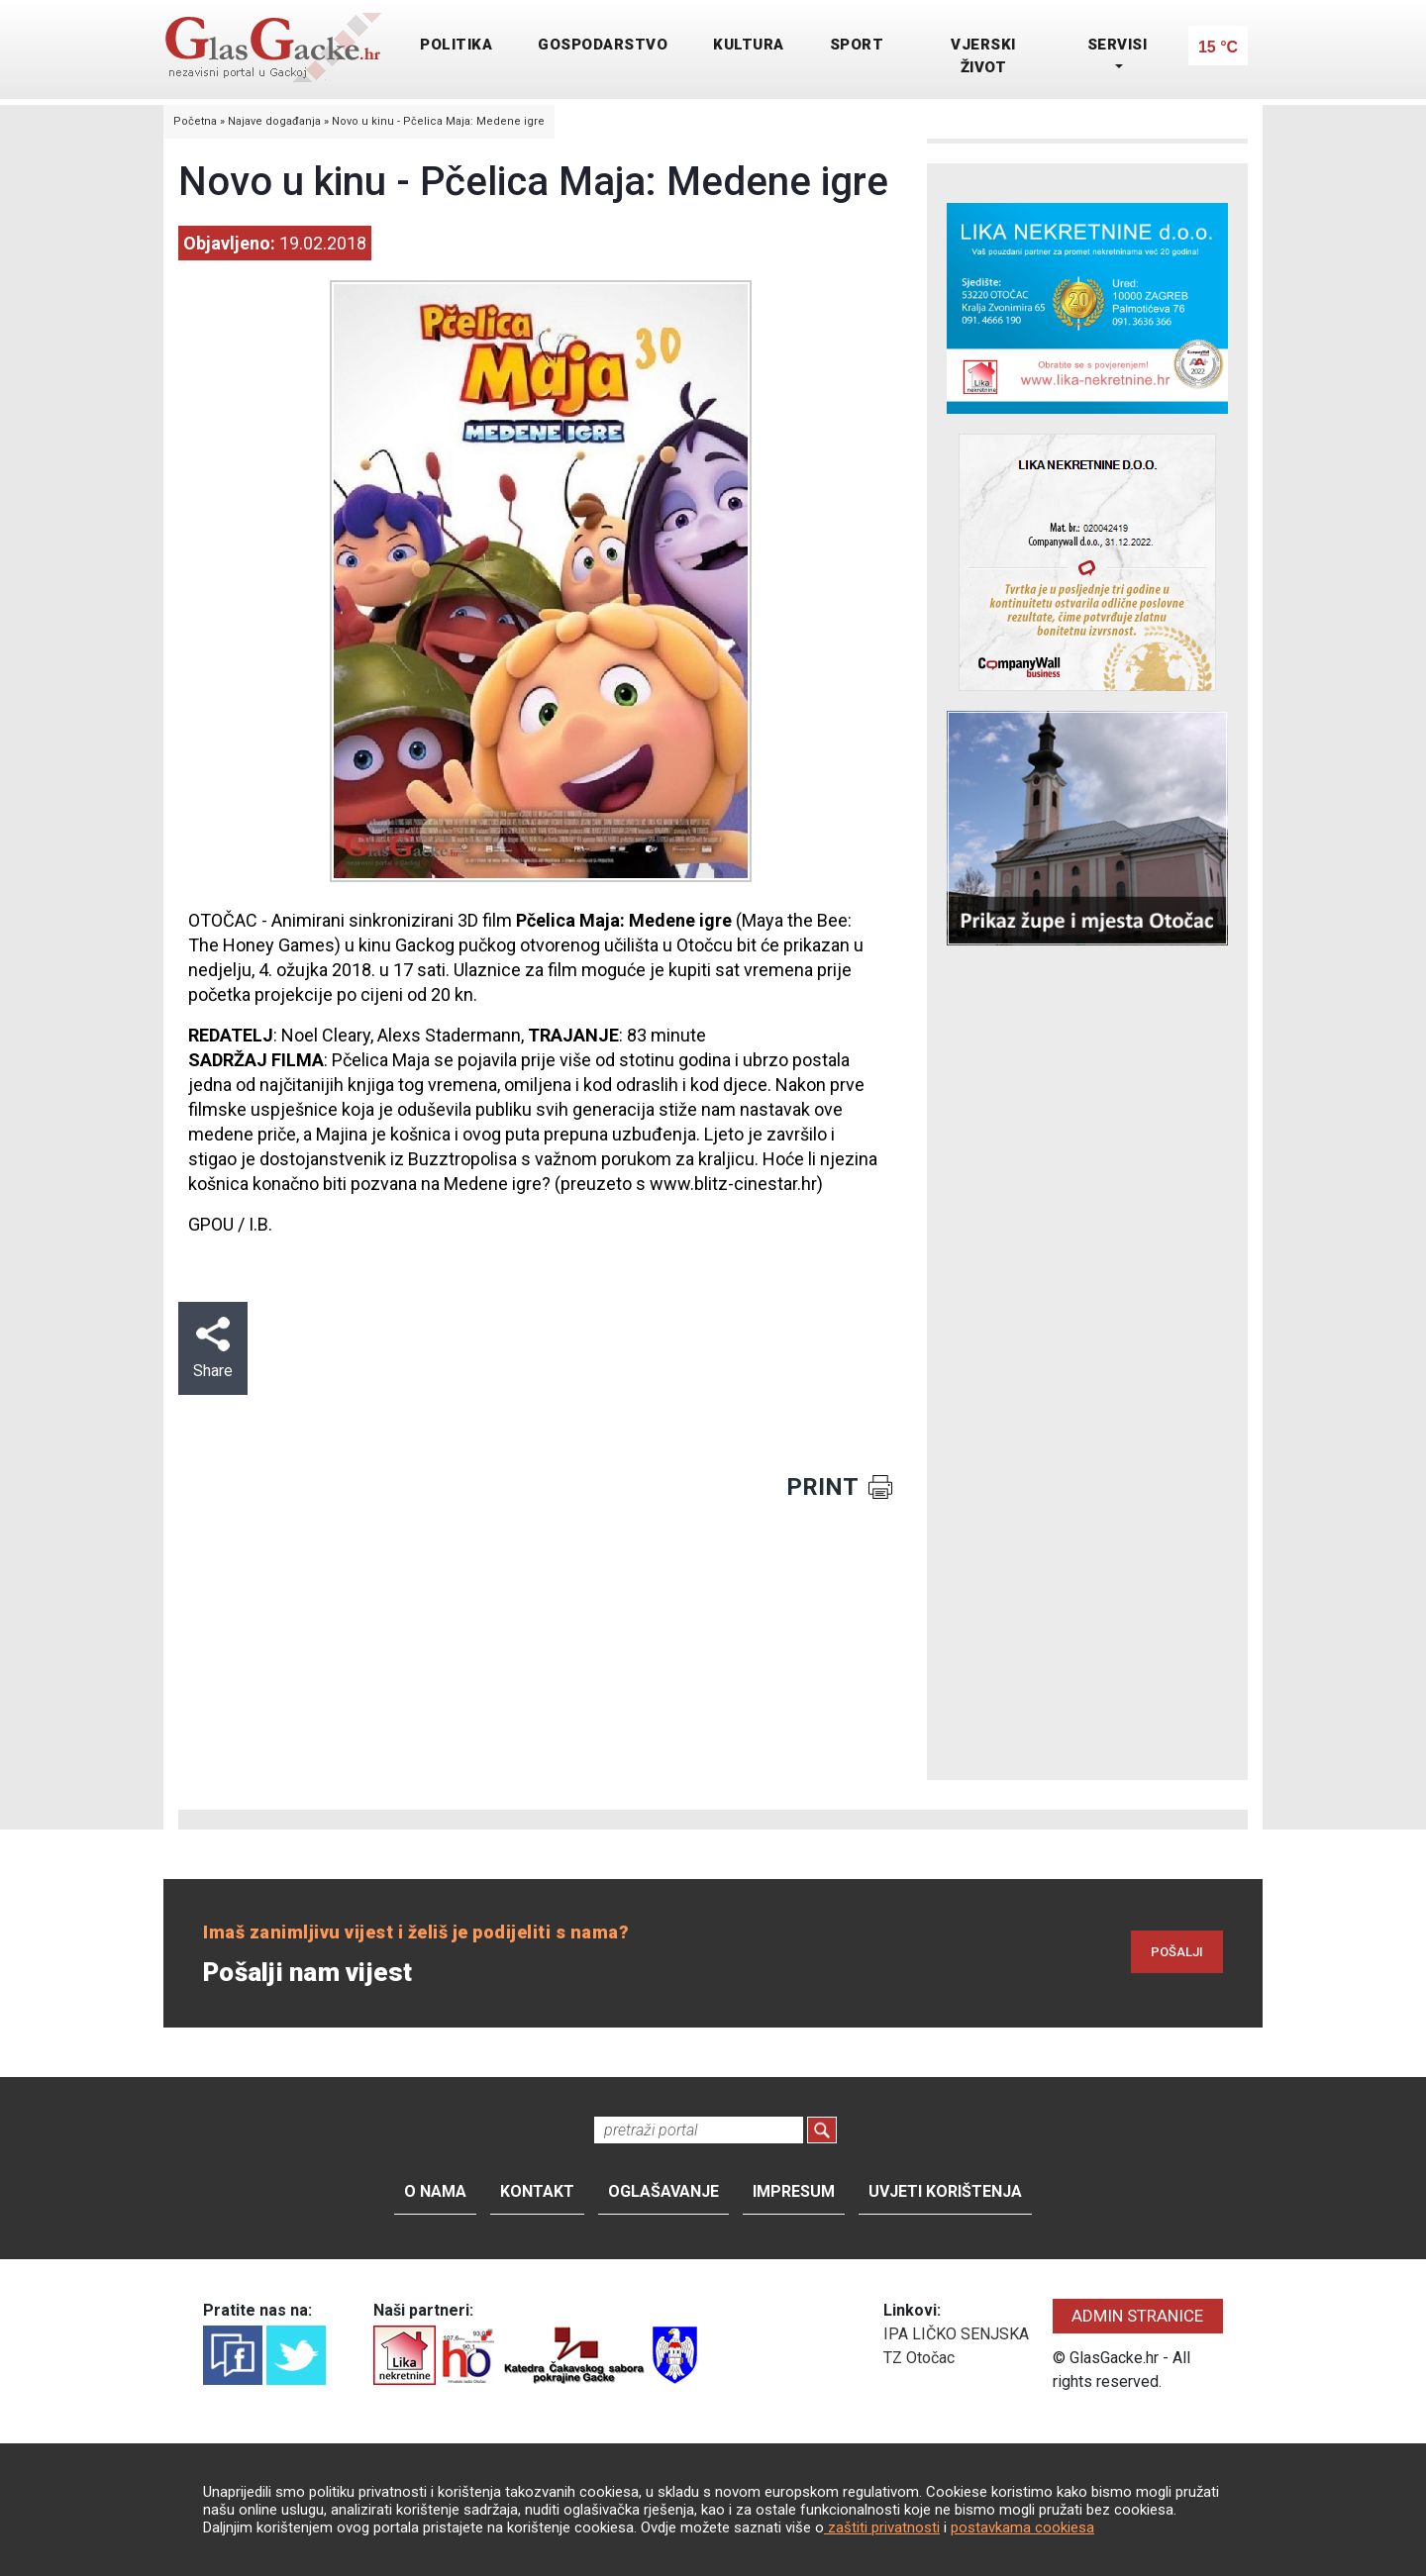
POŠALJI (1177, 1951)
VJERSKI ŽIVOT (983, 56)
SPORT (857, 44)
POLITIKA (456, 44)
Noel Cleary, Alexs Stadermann (401, 1035)
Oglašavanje (663, 2191)
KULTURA (748, 44)
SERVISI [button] (1117, 44)
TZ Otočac (919, 2357)
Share (213, 1348)
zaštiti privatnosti (882, 2527)
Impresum (794, 2191)
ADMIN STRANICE (1137, 2316)
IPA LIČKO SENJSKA (956, 2334)
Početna (195, 121)
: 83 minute (617, 1035)
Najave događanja (274, 121)
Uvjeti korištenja (945, 2191)
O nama (435, 2191)
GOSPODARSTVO (602, 44)
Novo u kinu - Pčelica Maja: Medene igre (438, 121)
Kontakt (537, 2191)
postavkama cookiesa (1022, 2527)
